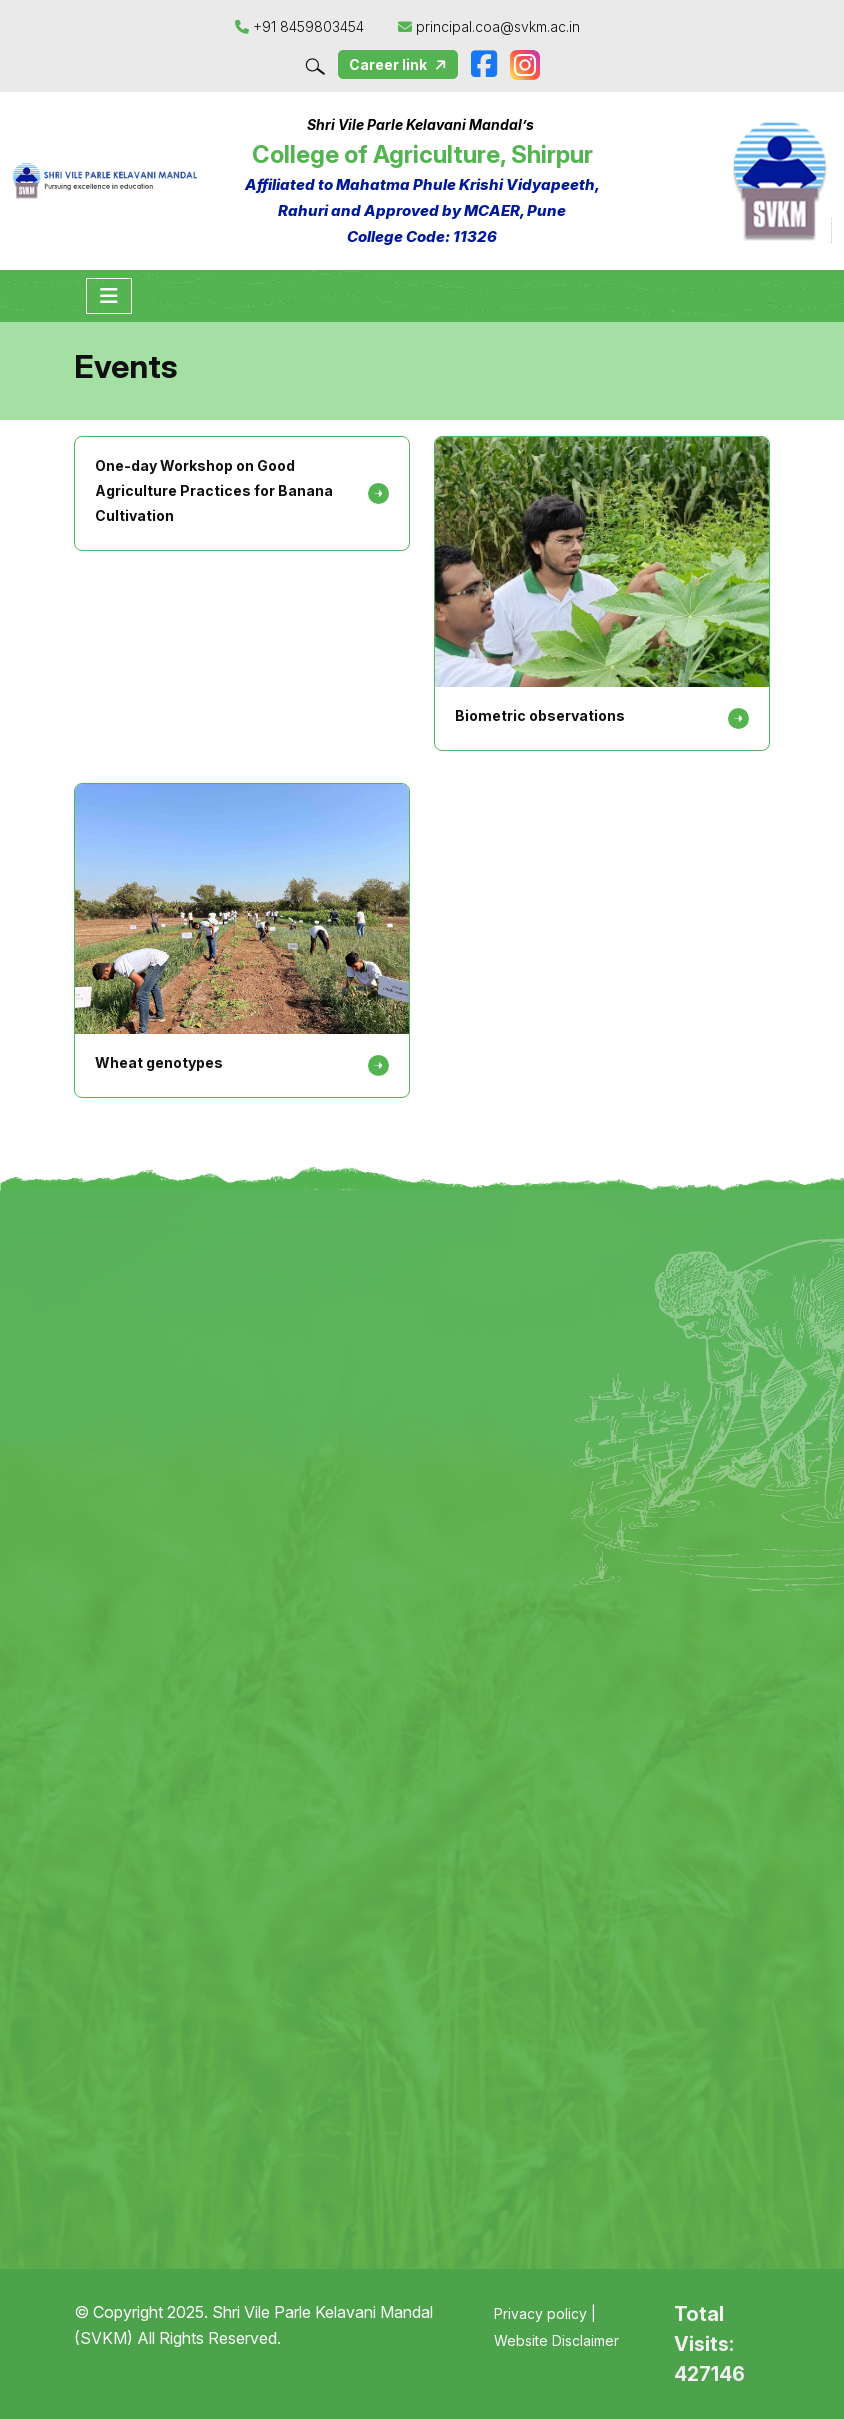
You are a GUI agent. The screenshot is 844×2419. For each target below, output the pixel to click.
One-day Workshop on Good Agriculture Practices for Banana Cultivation (214, 490)
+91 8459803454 (301, 26)
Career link (399, 65)
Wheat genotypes (159, 1062)
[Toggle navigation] (109, 296)
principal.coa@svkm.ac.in (489, 26)
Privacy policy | (545, 2313)
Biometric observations (540, 715)
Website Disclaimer (556, 2340)
